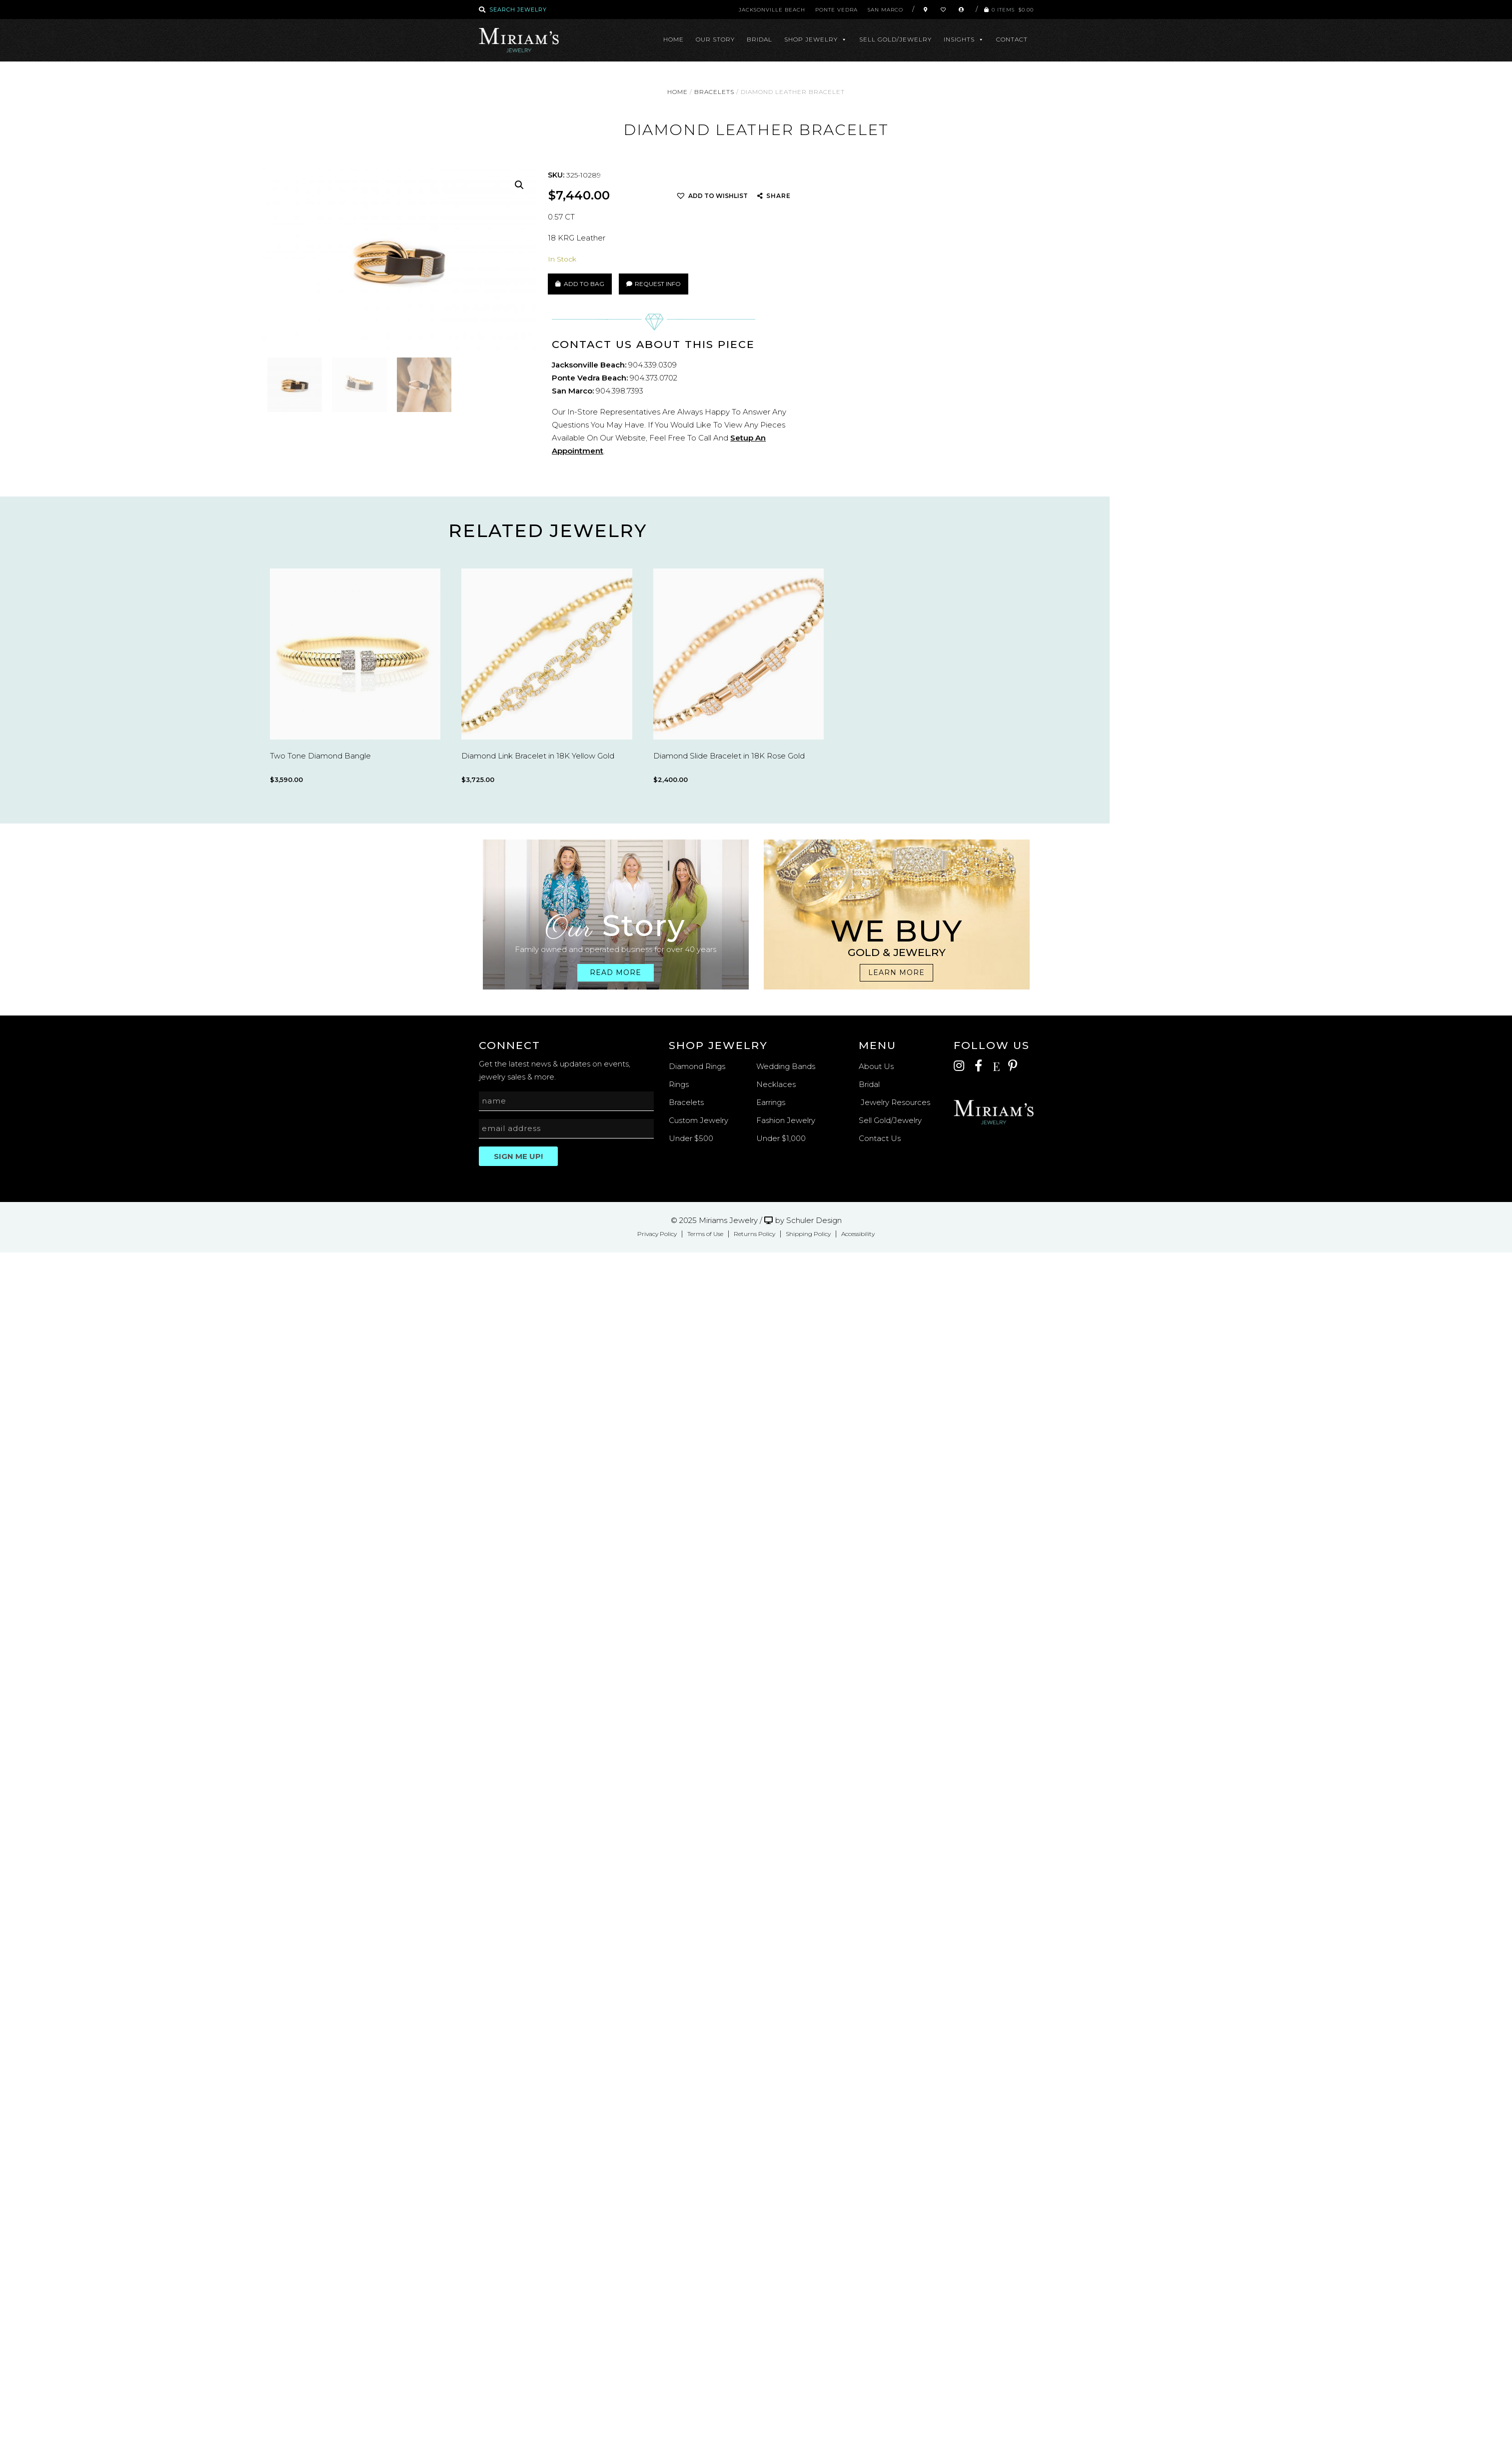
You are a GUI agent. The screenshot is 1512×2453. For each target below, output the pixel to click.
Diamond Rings (697, 1066)
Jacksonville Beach (772, 9)
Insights (964, 39)
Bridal (759, 39)
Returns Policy (754, 1234)
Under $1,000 (781, 1138)
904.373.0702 (653, 377)
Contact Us (880, 1138)
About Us (876, 1066)
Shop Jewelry (815, 39)
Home (673, 39)
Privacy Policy (657, 1234)
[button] (519, 185)
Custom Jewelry (698, 1120)
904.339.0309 (652, 365)
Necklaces (776, 1084)
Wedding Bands (785, 1066)
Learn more (896, 972)
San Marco (885, 9)
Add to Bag (584, 284)
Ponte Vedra (836, 9)
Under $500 (691, 1138)
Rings (679, 1084)
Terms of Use (705, 1234)
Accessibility (858, 1234)
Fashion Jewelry (785, 1120)
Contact (1012, 39)
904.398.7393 (619, 391)
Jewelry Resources (894, 1102)
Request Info (653, 284)
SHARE (778, 196)
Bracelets (714, 92)
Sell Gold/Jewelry (895, 39)
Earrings (770, 1102)
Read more (615, 972)
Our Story (715, 39)
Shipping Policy (808, 1234)
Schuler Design (814, 1220)
